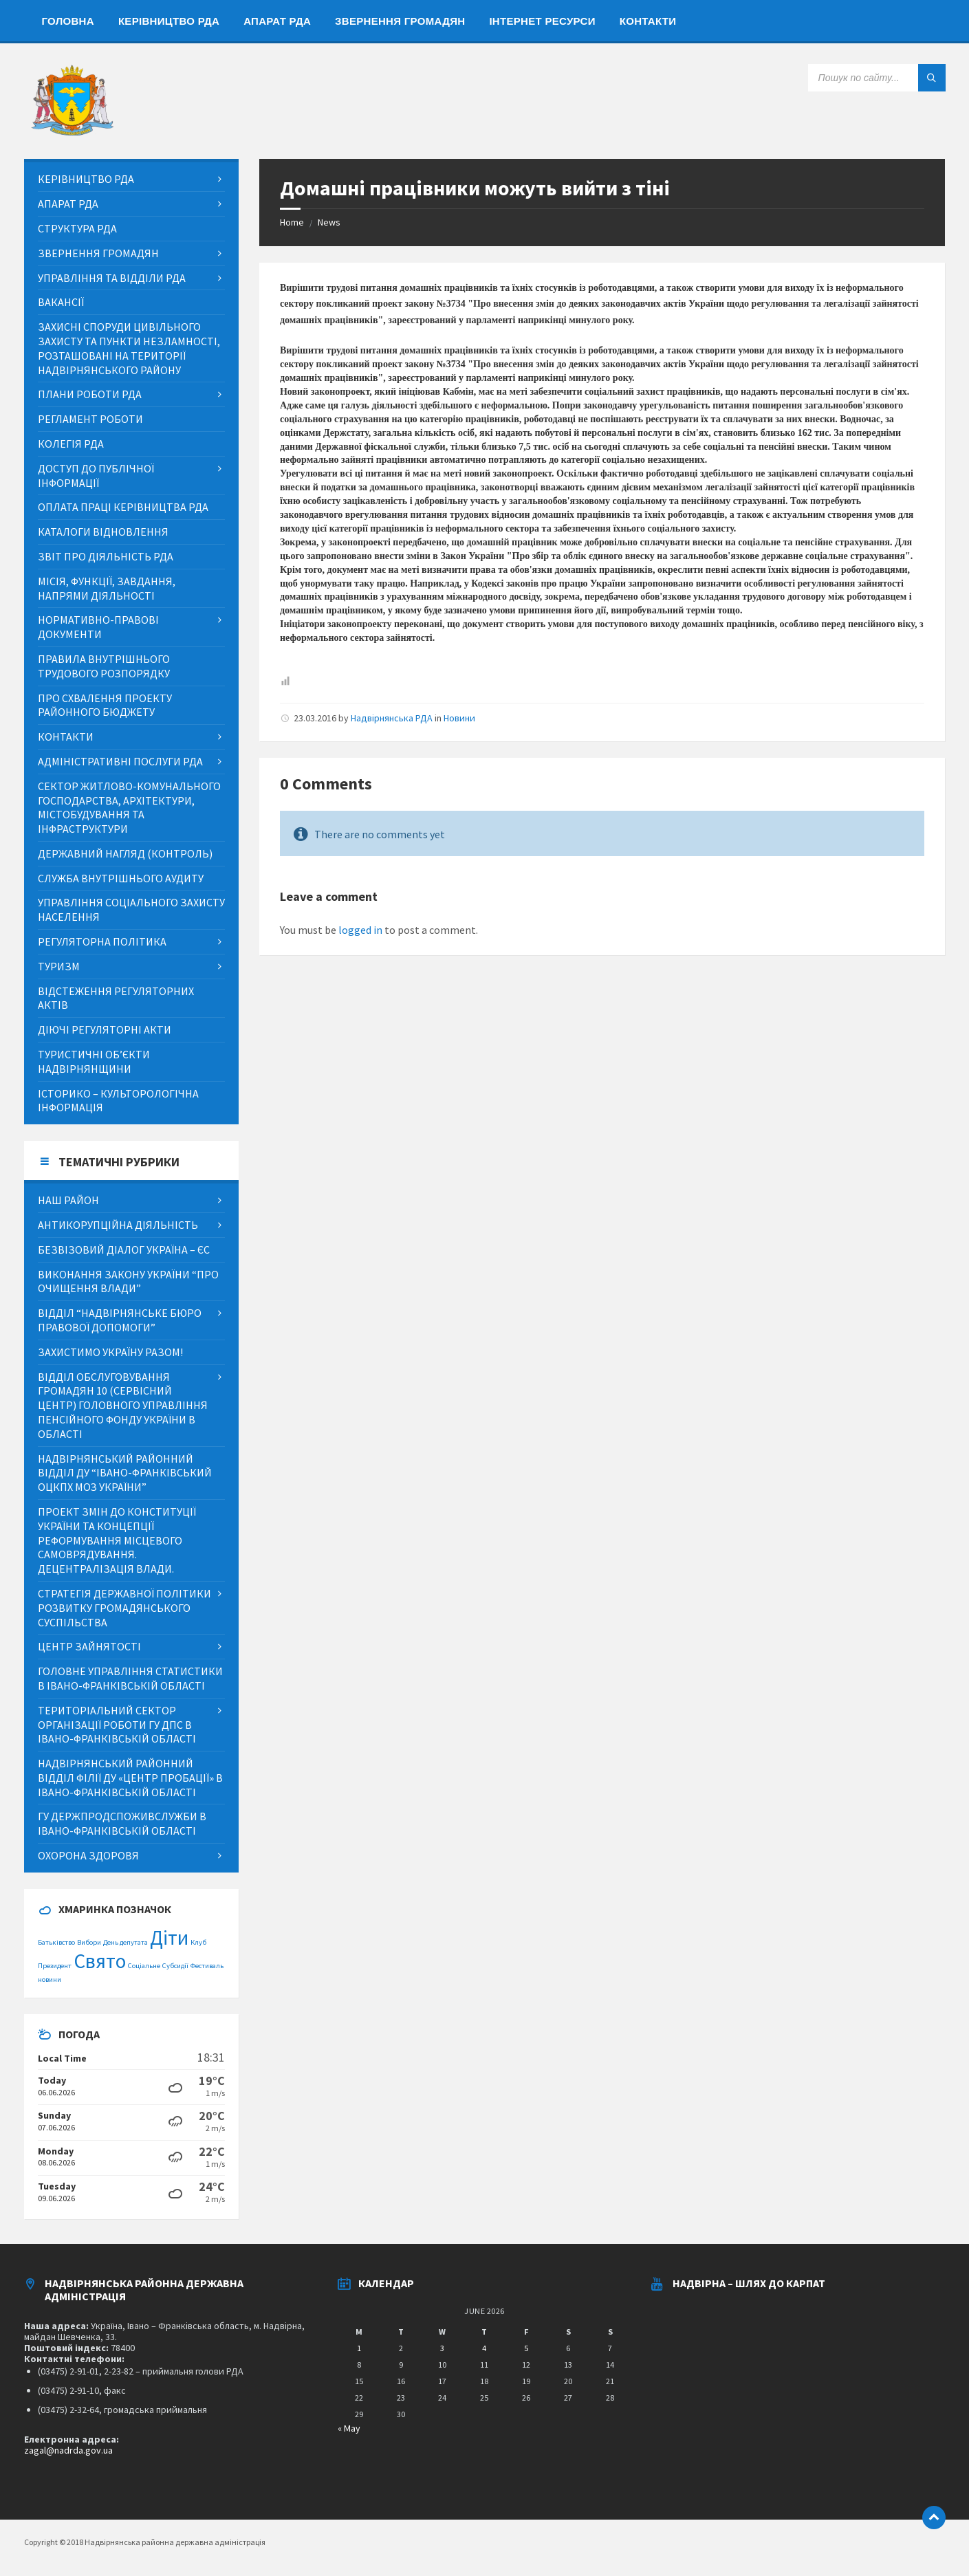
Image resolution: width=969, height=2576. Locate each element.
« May (349, 2428)
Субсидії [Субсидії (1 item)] (175, 1965)
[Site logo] (72, 132)
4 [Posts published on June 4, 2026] (484, 2348)
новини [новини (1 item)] (49, 1979)
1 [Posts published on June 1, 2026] (359, 2348)
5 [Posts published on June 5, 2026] (526, 2348)
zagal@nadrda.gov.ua (68, 2450)
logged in (360, 930)
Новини (459, 718)
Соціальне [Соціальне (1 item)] (144, 1965)
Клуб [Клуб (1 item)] (198, 1942)
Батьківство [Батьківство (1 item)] (56, 1942)
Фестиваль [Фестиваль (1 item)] (207, 1965)
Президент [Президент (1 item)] (55, 1965)
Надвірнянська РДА (392, 718)
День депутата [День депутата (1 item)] (125, 1942)
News (329, 222)
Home (292, 222)
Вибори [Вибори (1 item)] (89, 1942)
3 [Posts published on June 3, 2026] (442, 2348)
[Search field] (877, 77)
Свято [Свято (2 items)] (100, 1961)
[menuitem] (68, 20)
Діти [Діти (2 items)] (169, 1937)
